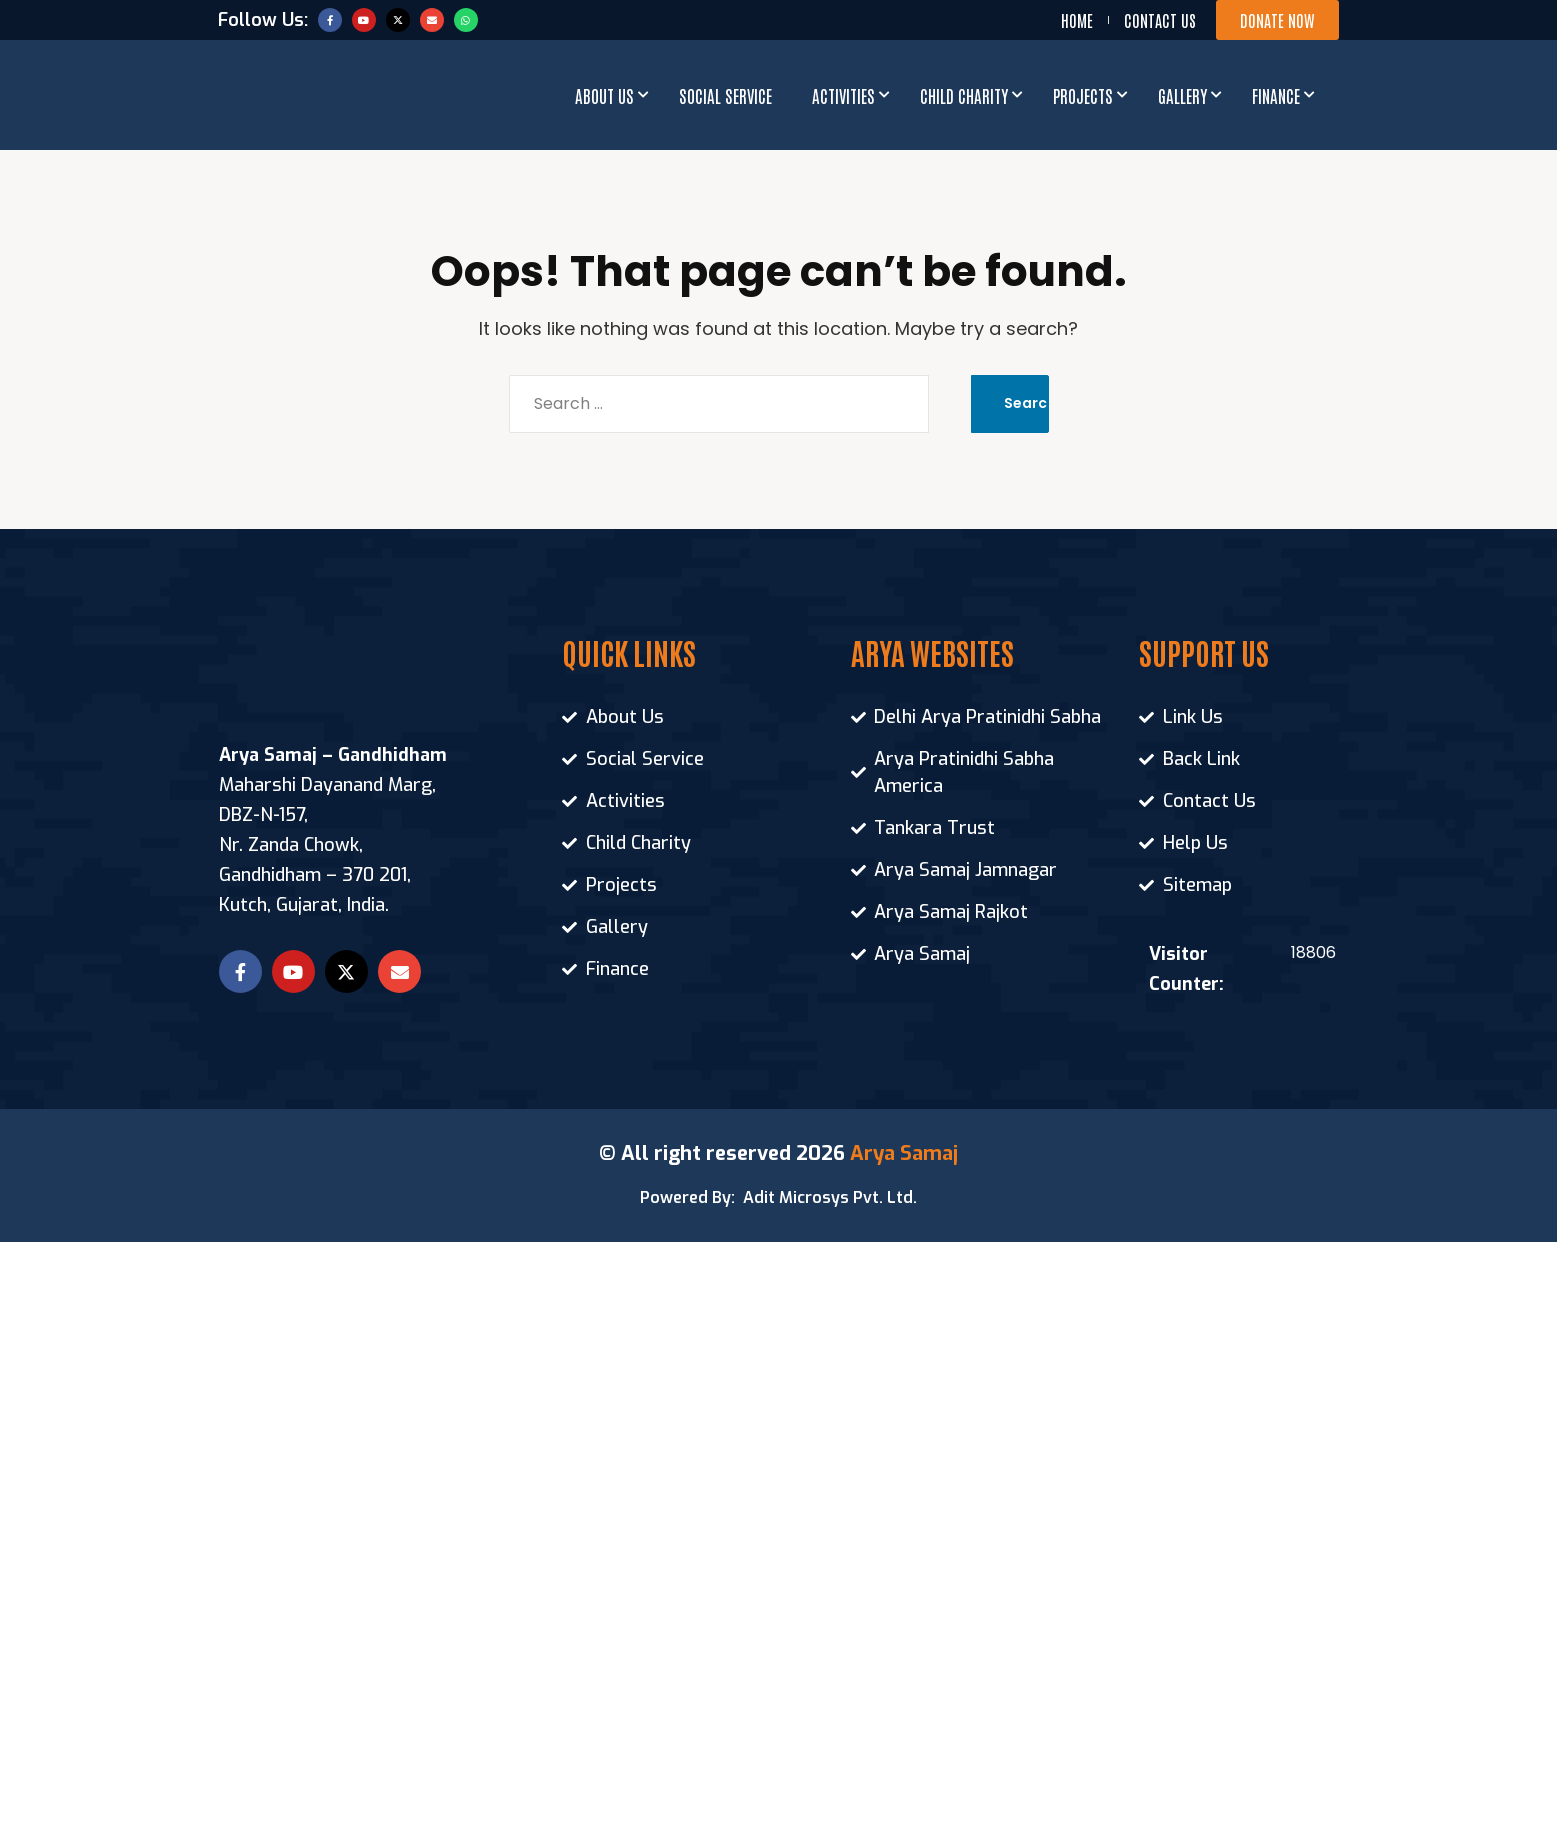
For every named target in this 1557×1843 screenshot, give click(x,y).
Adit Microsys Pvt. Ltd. (830, 1197)
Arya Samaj (904, 1153)
